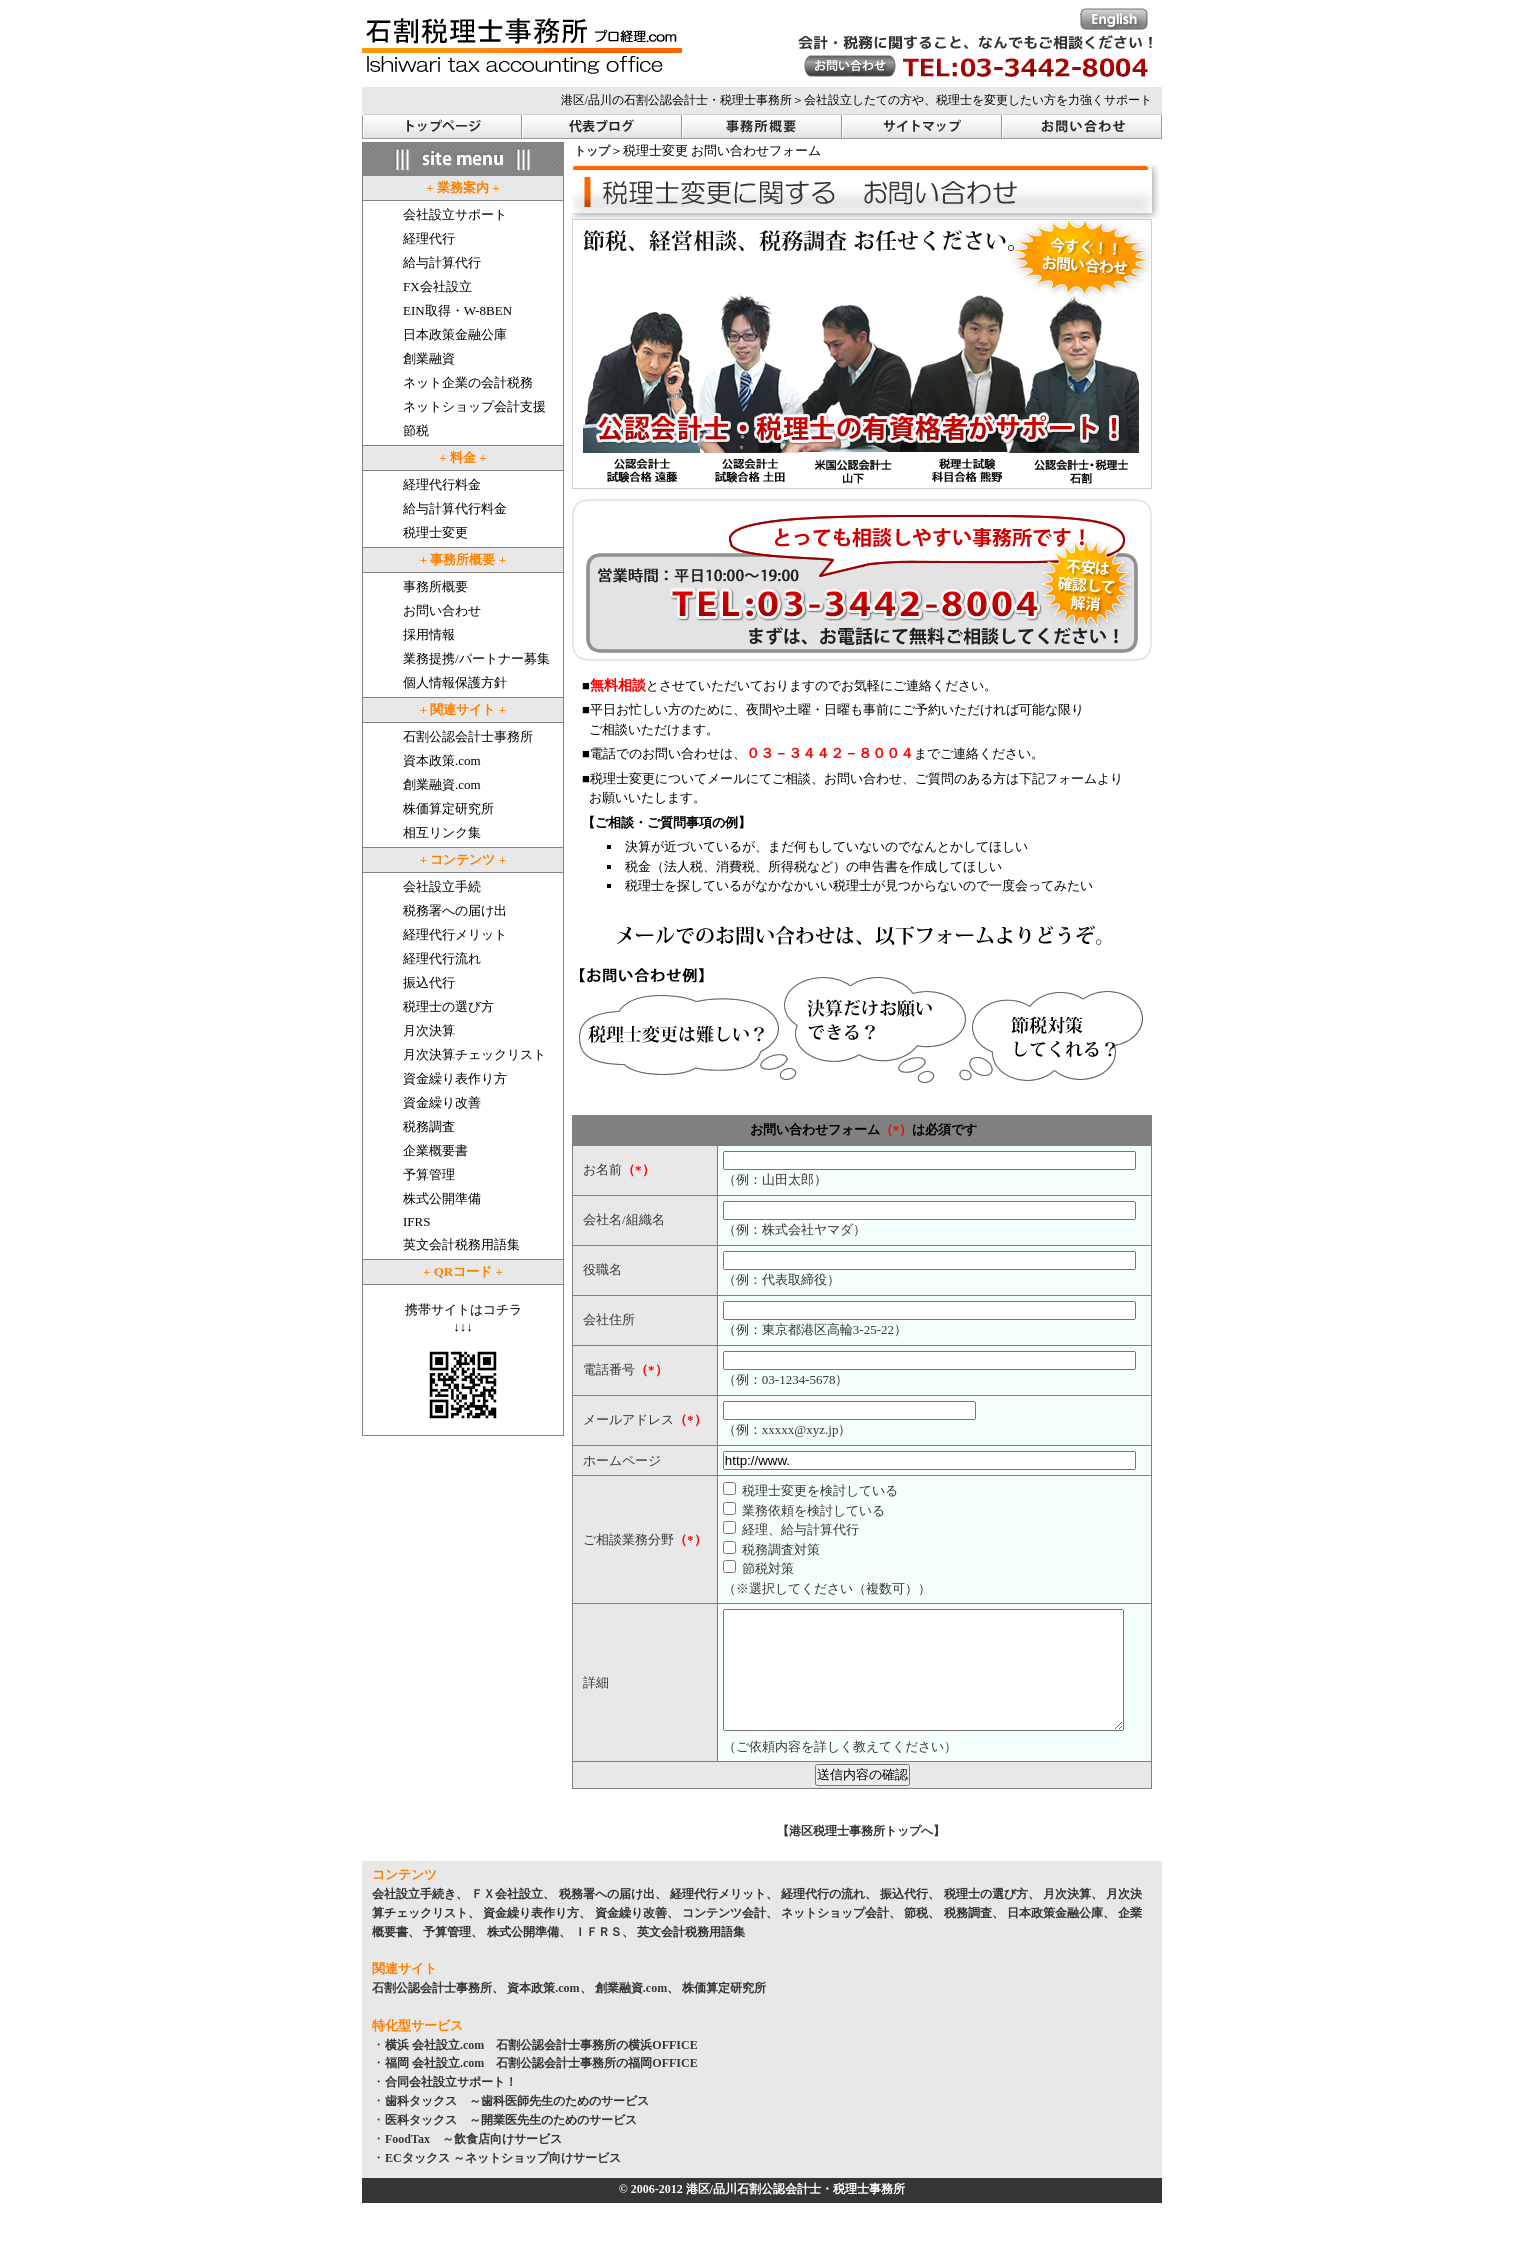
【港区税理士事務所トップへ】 (861, 1855)
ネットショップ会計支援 (474, 406)
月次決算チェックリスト (474, 1054)
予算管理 (429, 1174)
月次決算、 (1073, 1918)
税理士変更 (435, 532)
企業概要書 (435, 1150)
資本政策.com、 (549, 2012)
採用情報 (429, 634)
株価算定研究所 (448, 808)
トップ (592, 151)
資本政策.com (442, 760)
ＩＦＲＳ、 (604, 1956)
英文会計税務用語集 (461, 1244)
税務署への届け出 (455, 910)
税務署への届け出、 (613, 1918)
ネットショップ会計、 (841, 1937)
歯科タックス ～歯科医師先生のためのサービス (517, 2125)
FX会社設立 (437, 286)
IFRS (416, 1221)
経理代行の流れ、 (829, 1918)
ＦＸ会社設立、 (513, 1918)
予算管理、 (453, 1956)
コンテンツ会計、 (730, 1937)
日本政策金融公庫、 (1061, 1937)
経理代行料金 (442, 484)
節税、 (922, 1937)
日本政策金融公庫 (455, 334)
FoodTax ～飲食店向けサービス (473, 2163)
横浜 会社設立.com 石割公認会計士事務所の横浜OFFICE (541, 2069)
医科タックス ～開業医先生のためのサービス (511, 2144)
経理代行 (429, 238)
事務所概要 (435, 586)
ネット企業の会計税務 (468, 382)
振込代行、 (910, 1918)
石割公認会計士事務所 (468, 736)
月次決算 (429, 1030)
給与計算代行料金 (455, 508)
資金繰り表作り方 (455, 1078)
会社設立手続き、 (420, 1918)
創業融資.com (442, 784)
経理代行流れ (442, 958)
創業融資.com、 (637, 2012)
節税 (416, 430)
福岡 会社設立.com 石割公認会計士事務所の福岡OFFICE (541, 2087)
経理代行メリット (455, 934)
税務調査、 (974, 1937)
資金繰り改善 (442, 1102)
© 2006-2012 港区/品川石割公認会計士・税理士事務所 (762, 2213)
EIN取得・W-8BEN (457, 310)
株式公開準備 (442, 1198)
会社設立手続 (442, 886)
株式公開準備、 (529, 1956)
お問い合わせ (442, 610)
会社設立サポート (455, 214)
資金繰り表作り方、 (537, 1937)
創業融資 (429, 358)
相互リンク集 (442, 832)
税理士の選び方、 (992, 1918)
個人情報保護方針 (455, 682)
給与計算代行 (442, 262)
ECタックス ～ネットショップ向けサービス (503, 2182)
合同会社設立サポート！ (451, 2106)
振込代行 (429, 982)
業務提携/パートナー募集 (476, 658)
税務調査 (429, 1126)
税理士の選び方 (448, 1006)
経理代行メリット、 (724, 1918)
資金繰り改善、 (637, 1937)
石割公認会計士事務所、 (438, 2012)
